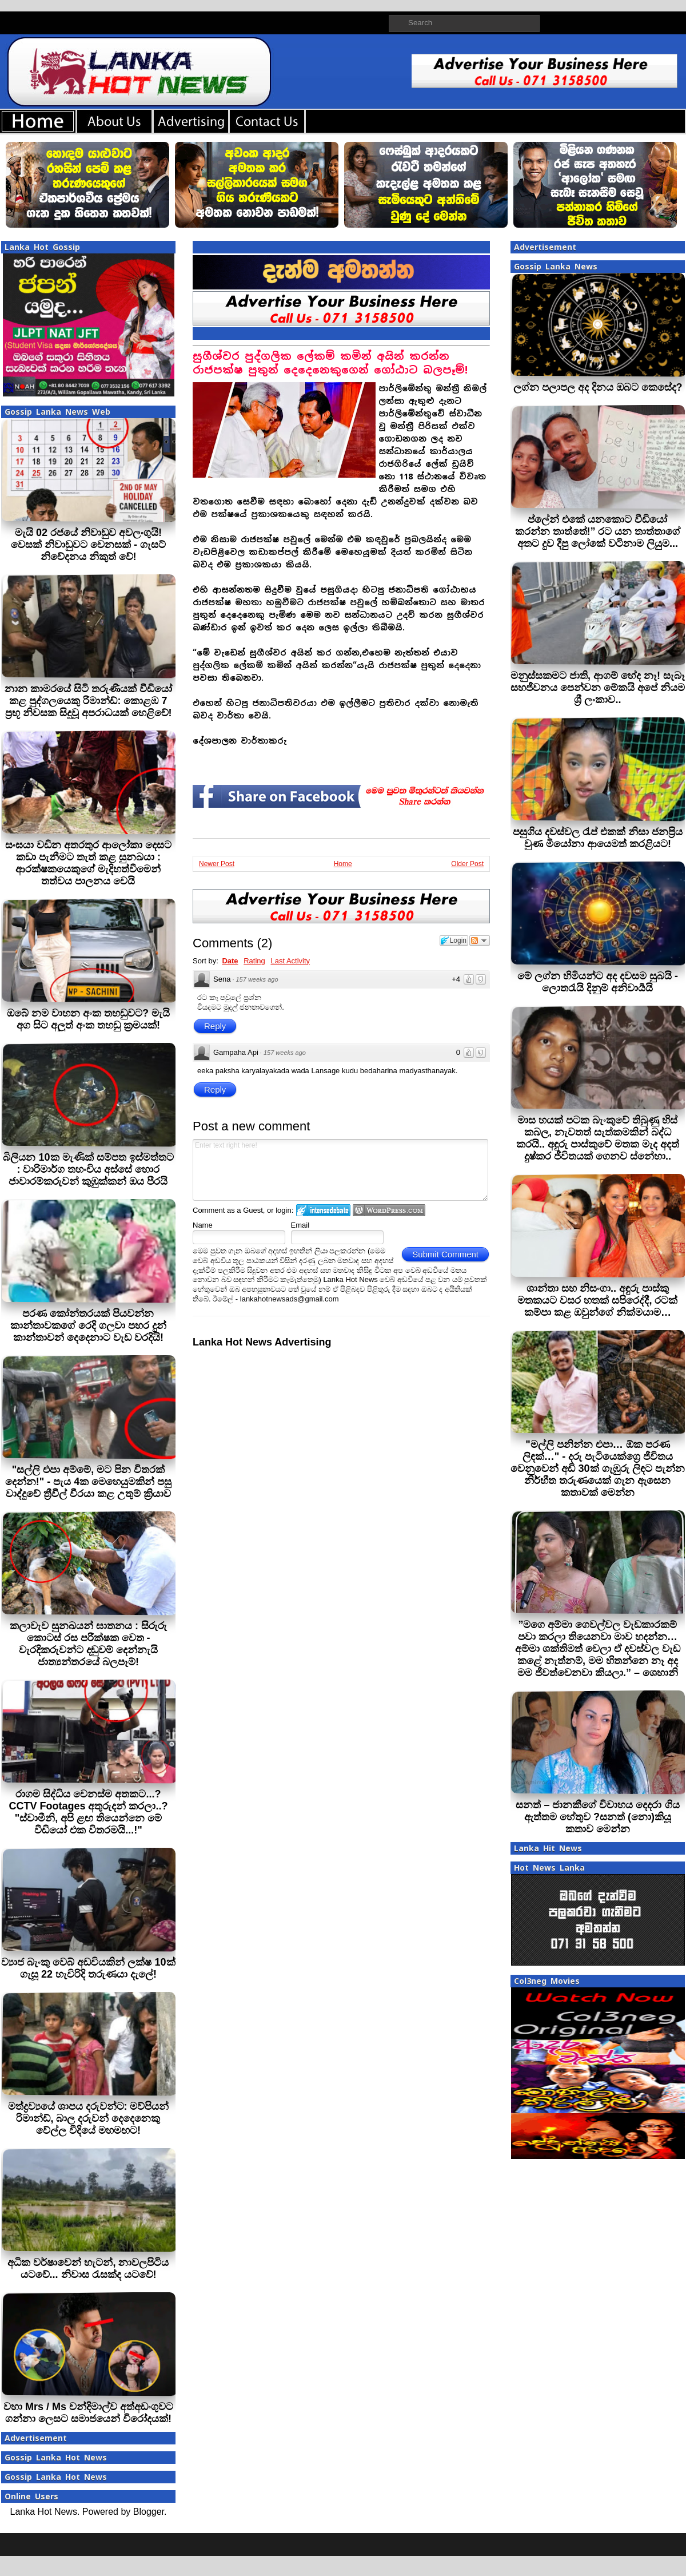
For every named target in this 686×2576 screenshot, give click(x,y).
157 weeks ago (257, 979)
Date (230, 960)
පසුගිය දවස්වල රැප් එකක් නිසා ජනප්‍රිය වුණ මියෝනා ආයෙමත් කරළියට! (598, 838)
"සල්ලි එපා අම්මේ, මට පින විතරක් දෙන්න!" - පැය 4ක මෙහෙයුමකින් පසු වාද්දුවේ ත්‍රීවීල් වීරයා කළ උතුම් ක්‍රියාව (88, 1481)
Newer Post (216, 864)
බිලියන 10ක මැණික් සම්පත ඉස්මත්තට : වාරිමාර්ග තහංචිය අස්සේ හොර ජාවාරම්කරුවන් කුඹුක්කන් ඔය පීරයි (88, 1169)
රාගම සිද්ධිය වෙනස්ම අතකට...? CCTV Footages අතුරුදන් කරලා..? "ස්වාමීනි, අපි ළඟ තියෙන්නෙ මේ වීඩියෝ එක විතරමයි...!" (88, 1812)
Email (300, 1225)
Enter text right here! (340, 1170)
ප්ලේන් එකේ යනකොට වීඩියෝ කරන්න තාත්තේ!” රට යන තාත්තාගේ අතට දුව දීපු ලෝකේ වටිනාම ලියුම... (598, 531)
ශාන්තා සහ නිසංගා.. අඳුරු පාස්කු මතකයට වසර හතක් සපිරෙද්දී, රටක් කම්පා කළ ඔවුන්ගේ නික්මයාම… (597, 1300)
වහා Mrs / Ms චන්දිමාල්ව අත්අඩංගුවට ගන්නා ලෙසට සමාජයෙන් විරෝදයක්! (88, 2412)
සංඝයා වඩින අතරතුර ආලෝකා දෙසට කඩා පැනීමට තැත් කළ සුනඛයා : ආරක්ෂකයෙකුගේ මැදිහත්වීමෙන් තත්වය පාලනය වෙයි (88, 863)
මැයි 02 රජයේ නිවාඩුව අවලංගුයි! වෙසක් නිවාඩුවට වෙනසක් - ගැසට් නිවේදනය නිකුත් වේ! (88, 544)
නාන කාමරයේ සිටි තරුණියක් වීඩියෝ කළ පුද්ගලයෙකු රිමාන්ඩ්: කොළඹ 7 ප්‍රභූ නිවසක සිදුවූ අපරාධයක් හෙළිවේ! (88, 701)
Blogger (148, 2512)
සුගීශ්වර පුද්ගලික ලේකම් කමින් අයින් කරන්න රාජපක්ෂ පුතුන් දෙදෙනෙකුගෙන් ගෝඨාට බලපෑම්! (330, 363)
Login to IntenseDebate (323, 1210)
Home (343, 864)
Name (203, 1225)
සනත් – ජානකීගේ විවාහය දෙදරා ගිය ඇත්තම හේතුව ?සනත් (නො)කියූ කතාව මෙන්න (597, 1817)
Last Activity (290, 960)
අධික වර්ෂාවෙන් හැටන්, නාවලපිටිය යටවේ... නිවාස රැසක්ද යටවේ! (88, 2268)
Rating (254, 960)
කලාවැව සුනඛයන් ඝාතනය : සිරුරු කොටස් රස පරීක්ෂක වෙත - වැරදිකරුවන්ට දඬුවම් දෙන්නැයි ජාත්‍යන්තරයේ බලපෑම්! (88, 1644)
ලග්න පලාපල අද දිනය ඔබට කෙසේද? (598, 387)
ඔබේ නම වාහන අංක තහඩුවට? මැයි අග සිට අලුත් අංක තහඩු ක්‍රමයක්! (88, 1019)
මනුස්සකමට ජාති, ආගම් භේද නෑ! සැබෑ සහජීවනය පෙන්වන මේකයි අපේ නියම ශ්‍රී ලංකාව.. (597, 687)
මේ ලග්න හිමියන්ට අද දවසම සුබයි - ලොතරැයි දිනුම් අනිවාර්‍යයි (597, 982)
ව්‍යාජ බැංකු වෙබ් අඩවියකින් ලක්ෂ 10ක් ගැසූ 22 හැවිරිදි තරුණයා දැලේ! (88, 1968)
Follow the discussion (479, 940)
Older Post (467, 864)
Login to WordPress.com (389, 1210)
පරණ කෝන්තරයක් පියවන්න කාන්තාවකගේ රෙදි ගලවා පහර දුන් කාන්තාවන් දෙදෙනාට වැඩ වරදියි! (88, 1325)
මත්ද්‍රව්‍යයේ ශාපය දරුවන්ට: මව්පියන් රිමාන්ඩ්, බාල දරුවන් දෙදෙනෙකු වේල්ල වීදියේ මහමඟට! (88, 2118)
